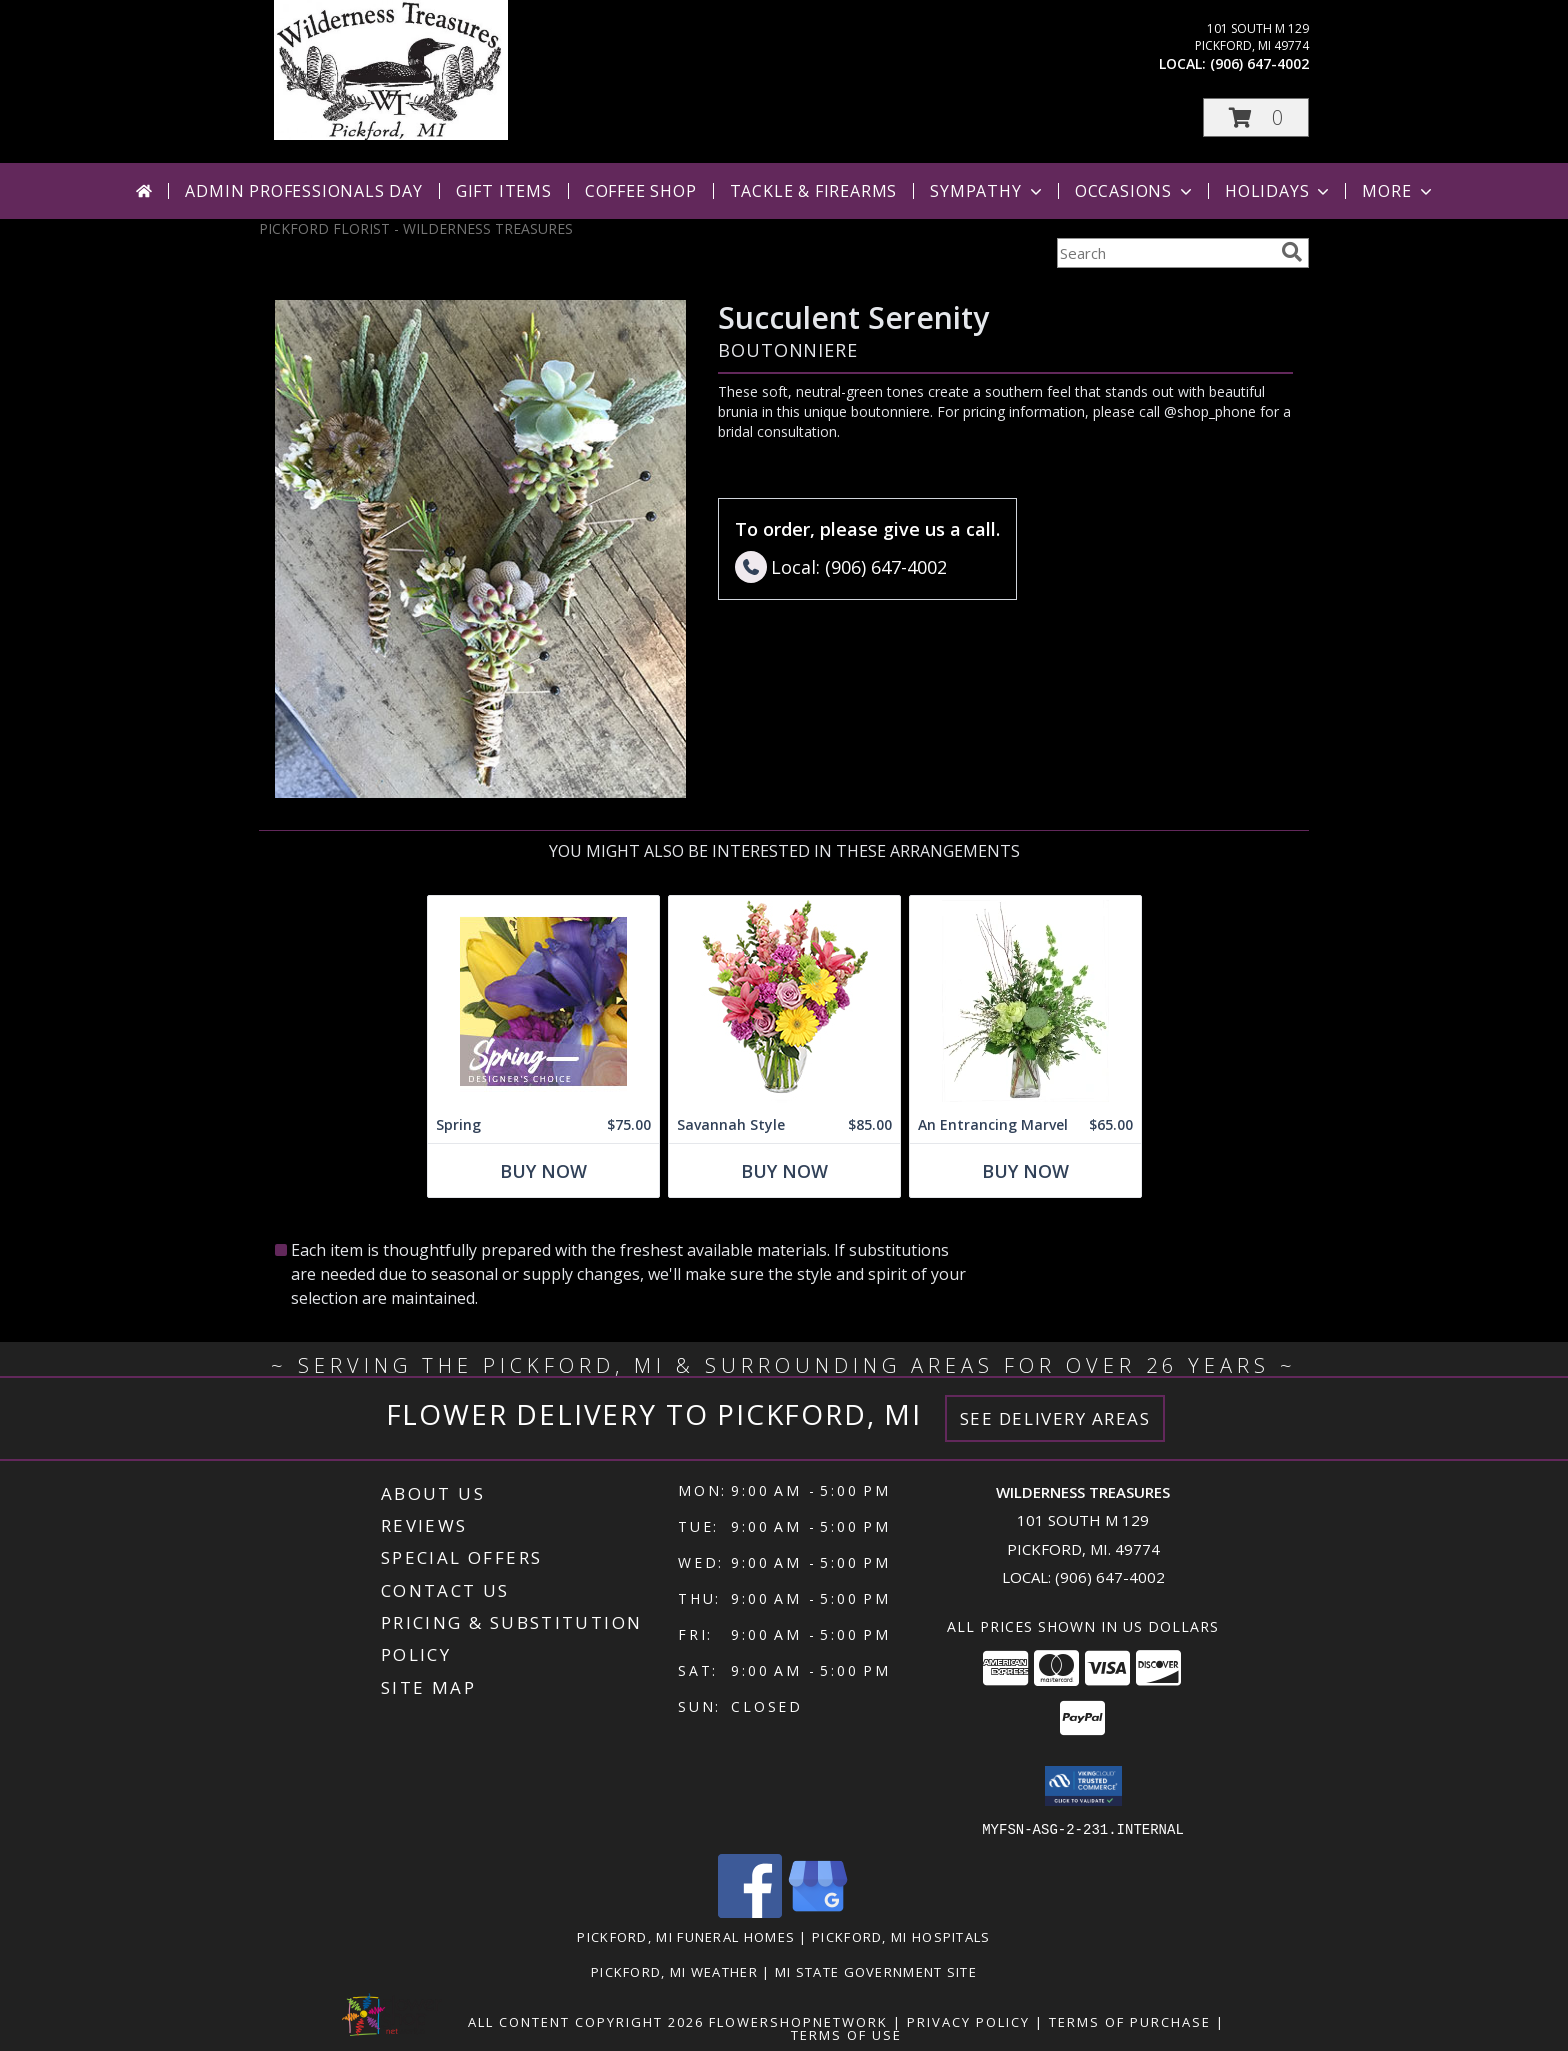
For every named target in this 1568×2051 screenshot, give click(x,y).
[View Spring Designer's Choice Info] (543, 1001)
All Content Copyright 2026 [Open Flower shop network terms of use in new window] (586, 2021)
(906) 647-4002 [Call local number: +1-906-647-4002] (1259, 63)
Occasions (1135, 191)
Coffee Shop (641, 191)
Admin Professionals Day (303, 191)
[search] (1292, 252)
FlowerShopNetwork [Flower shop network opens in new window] (798, 2021)
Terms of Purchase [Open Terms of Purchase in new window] (1130, 2021)
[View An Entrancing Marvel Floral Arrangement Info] (1025, 1001)
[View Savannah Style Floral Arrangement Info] (784, 1001)
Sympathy (987, 191)
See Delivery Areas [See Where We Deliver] (1055, 1418)
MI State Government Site (876, 1971)
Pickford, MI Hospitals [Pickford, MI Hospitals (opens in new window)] (901, 1936)
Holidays (1279, 191)
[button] (1256, 117)
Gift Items (504, 191)
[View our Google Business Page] (818, 1911)
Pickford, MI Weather (674, 1971)
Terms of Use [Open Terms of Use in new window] (846, 2034)
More (1398, 191)
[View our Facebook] (750, 1911)
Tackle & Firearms (814, 191)
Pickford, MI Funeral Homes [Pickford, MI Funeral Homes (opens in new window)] (686, 1936)
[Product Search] (1165, 253)
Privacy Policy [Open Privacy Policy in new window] (968, 2021)
